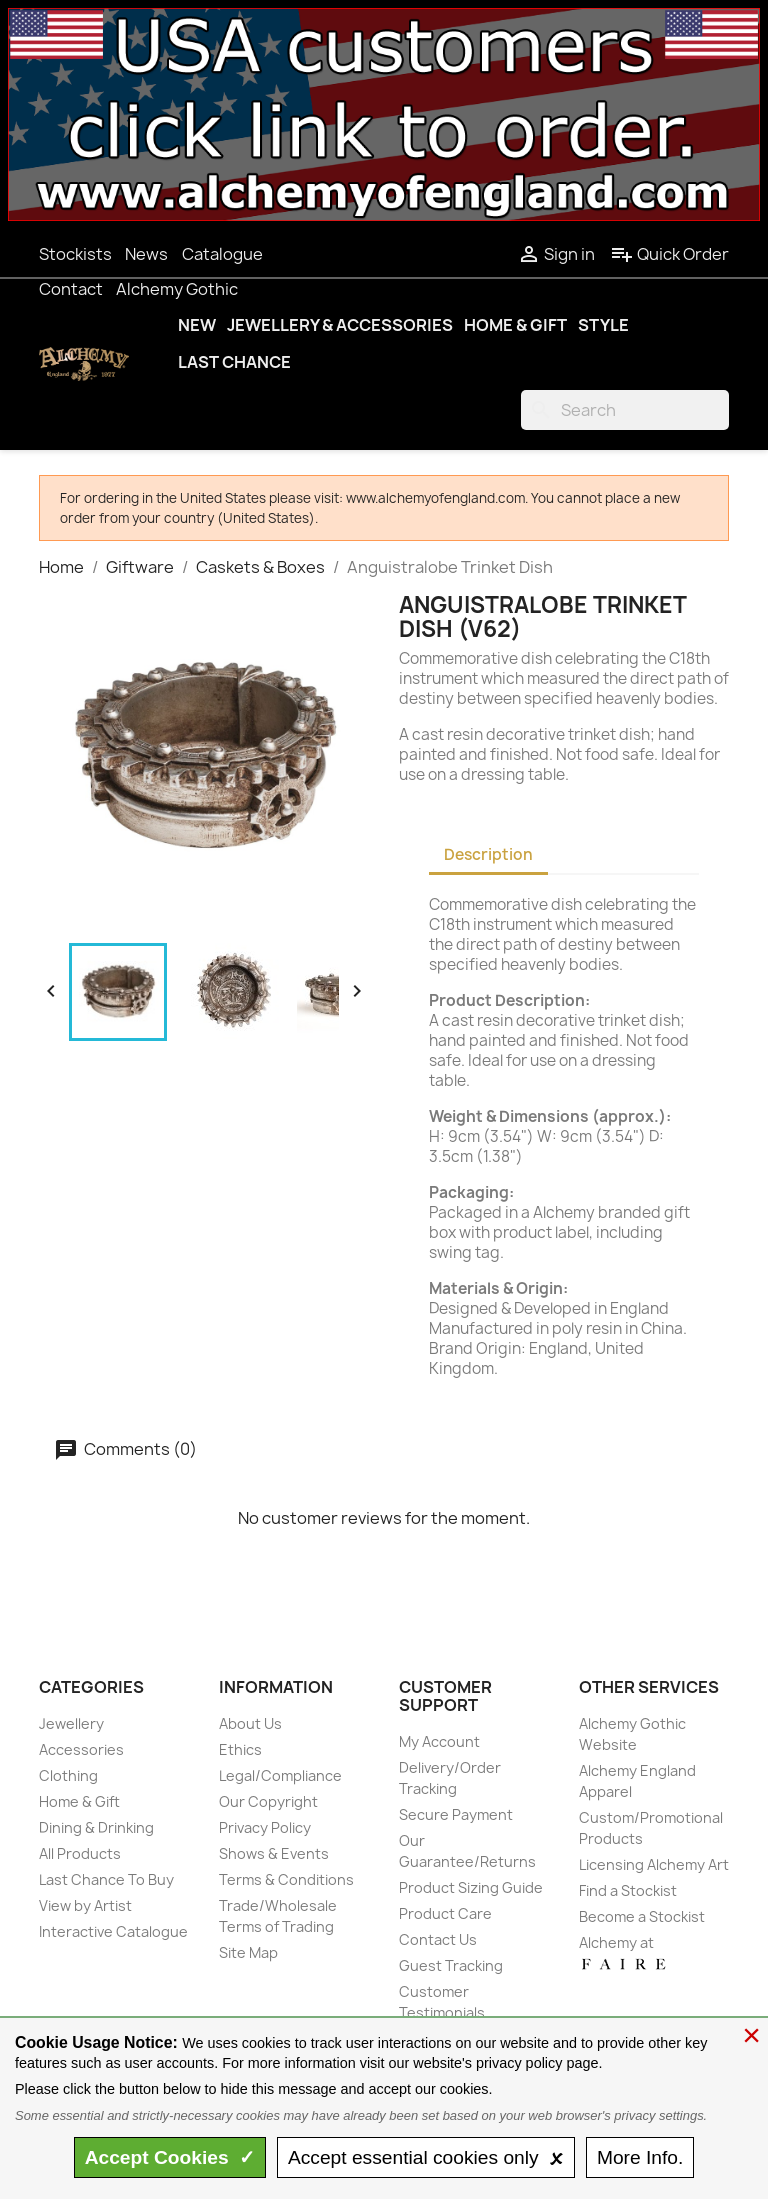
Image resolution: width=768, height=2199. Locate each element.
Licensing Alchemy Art (654, 1864)
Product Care (445, 1913)
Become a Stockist (642, 1916)
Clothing (68, 1775)
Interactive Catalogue (113, 1931)
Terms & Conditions (286, 1879)
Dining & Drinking (96, 1827)
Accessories (81, 1749)
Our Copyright (268, 1801)
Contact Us (438, 1939)
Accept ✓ (170, 2157)
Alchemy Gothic (177, 289)
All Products (80, 1853)
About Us (250, 1723)
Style (603, 325)
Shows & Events (274, 1853)
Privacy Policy (265, 1827)
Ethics (240, 1749)
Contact (71, 289)
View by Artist (85, 1905)
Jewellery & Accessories (340, 325)
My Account (439, 1741)
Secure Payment (456, 1814)
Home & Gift (515, 325)
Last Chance (234, 362)
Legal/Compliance (280, 1775)
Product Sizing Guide (471, 1887)
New (197, 325)
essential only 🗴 (426, 2157)
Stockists (75, 254)
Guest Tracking (451, 1965)
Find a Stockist (628, 1890)
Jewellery (71, 1723)
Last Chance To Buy (106, 1879)
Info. (640, 2157)
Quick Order (669, 254)
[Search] (625, 410)
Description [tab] (488, 854)
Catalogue (222, 254)
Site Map (248, 1952)
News (146, 254)
